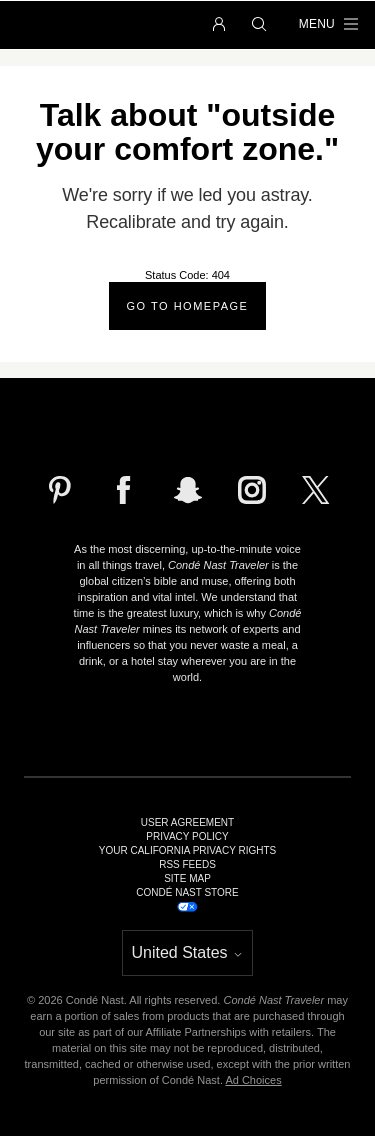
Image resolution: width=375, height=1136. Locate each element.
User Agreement (187, 823)
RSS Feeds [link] (187, 865)
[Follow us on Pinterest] (60, 490)
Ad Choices (253, 1080)
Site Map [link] (187, 879)
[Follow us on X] (316, 490)
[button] (219, 25)
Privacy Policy (187, 837)
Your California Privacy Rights (187, 851)
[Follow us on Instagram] (252, 490)
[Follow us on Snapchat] (188, 490)
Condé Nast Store (187, 893)
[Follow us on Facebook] (124, 490)
